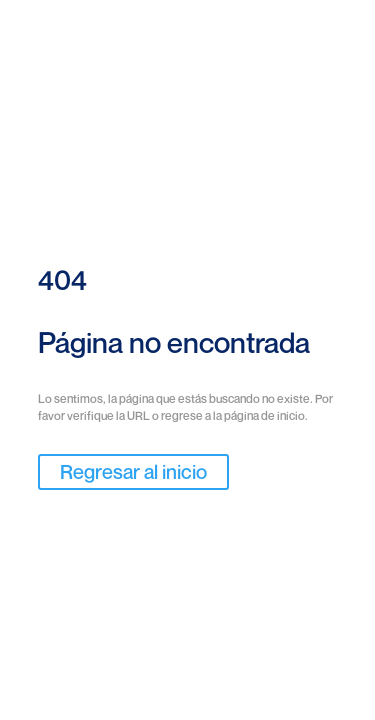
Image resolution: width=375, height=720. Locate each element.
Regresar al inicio (133, 472)
